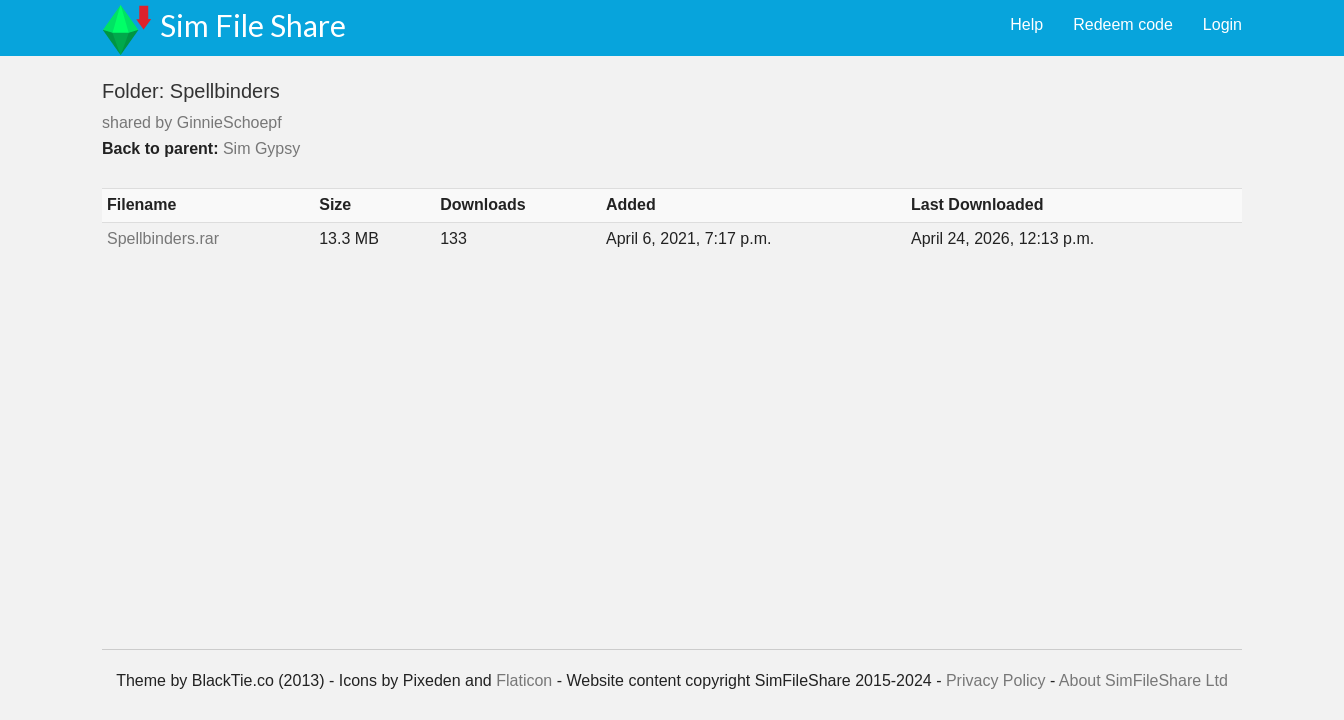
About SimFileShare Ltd (1143, 680)
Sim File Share (253, 25)
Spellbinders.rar (163, 238)
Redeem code (1123, 24)
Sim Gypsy (261, 148)
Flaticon (524, 680)
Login (1222, 24)
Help (1026, 24)
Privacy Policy (996, 680)
